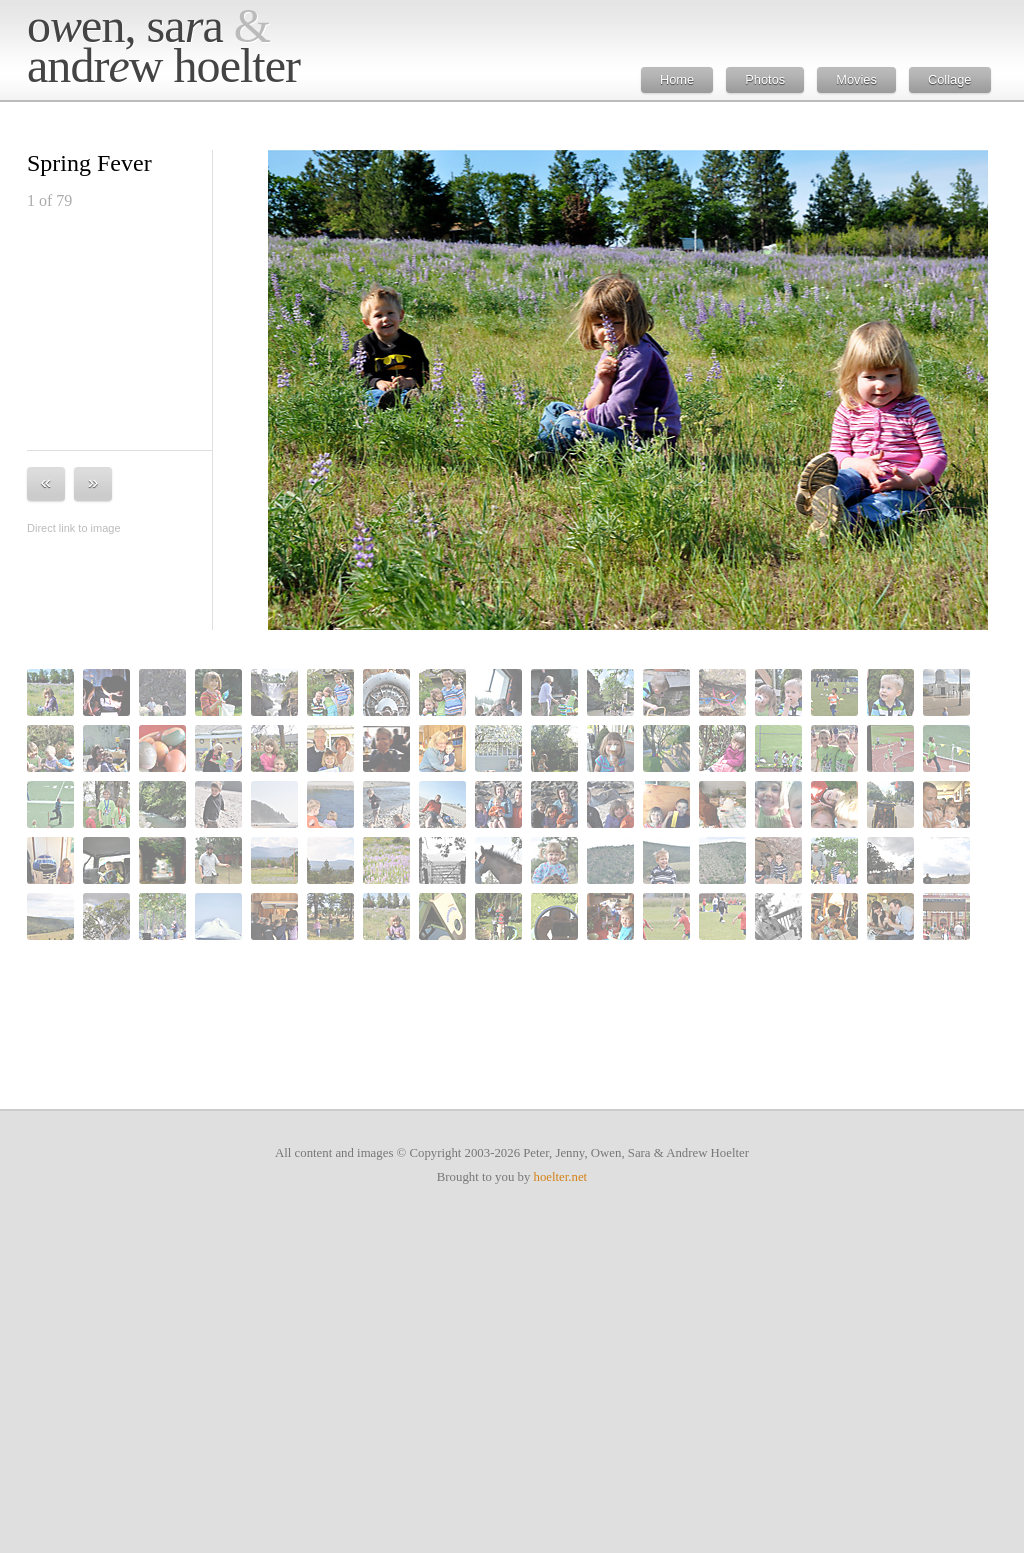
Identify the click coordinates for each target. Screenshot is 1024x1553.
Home (677, 79)
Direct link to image (74, 528)
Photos (765, 79)
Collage (949, 79)
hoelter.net (561, 1177)
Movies (856, 79)
